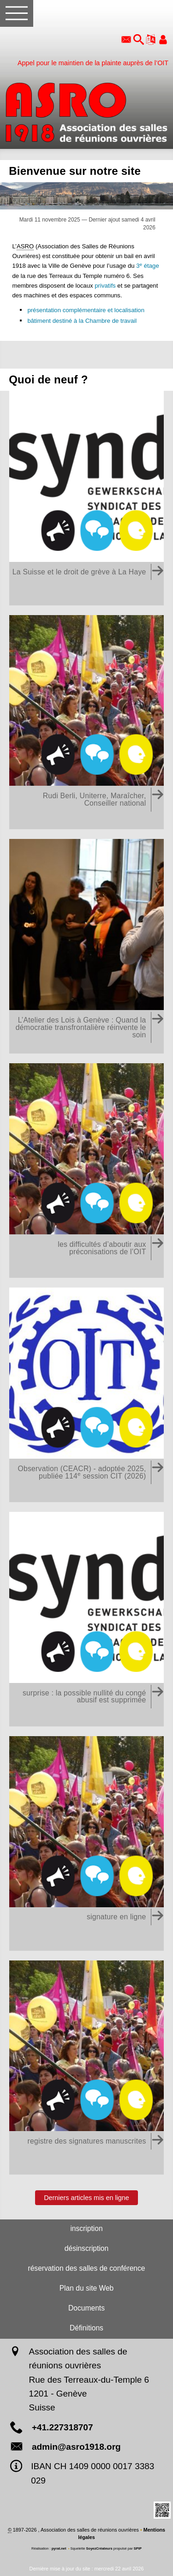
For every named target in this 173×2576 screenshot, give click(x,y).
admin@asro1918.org (76, 2447)
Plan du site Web (87, 2288)
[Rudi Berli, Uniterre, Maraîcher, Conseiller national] (86, 722)
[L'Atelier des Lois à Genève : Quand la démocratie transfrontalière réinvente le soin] (86, 946)
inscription (86, 2228)
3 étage (147, 265)
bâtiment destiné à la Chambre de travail (82, 320)
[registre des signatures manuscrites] (86, 2067)
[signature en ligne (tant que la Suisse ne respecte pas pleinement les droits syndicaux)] (86, 1843)
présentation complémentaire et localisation (85, 310)
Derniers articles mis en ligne (86, 2197)
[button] (138, 40)
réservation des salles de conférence (86, 2268)
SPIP (138, 2548)
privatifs (105, 285)
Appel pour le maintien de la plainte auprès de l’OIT (93, 63)
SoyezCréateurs (99, 2548)
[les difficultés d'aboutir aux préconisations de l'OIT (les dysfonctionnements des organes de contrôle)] (86, 1170)
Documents (86, 2308)
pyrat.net (59, 2548)
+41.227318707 (62, 2427)
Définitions (86, 2328)
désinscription (86, 2248)
